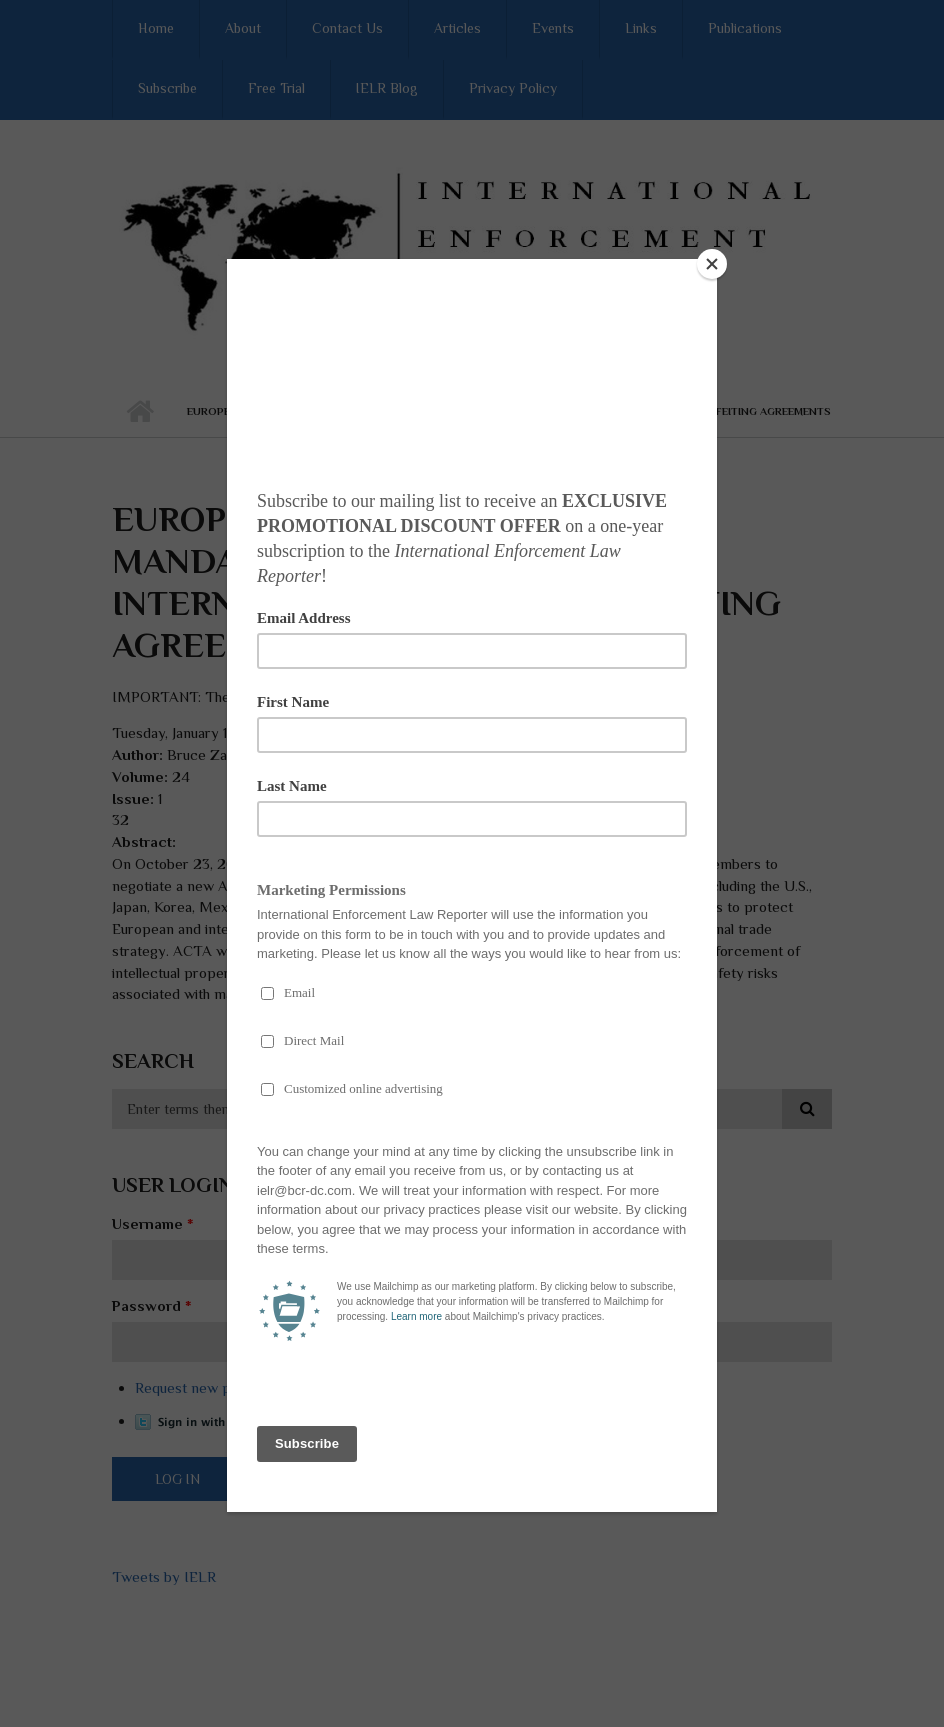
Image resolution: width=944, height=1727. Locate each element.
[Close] (712, 264)
